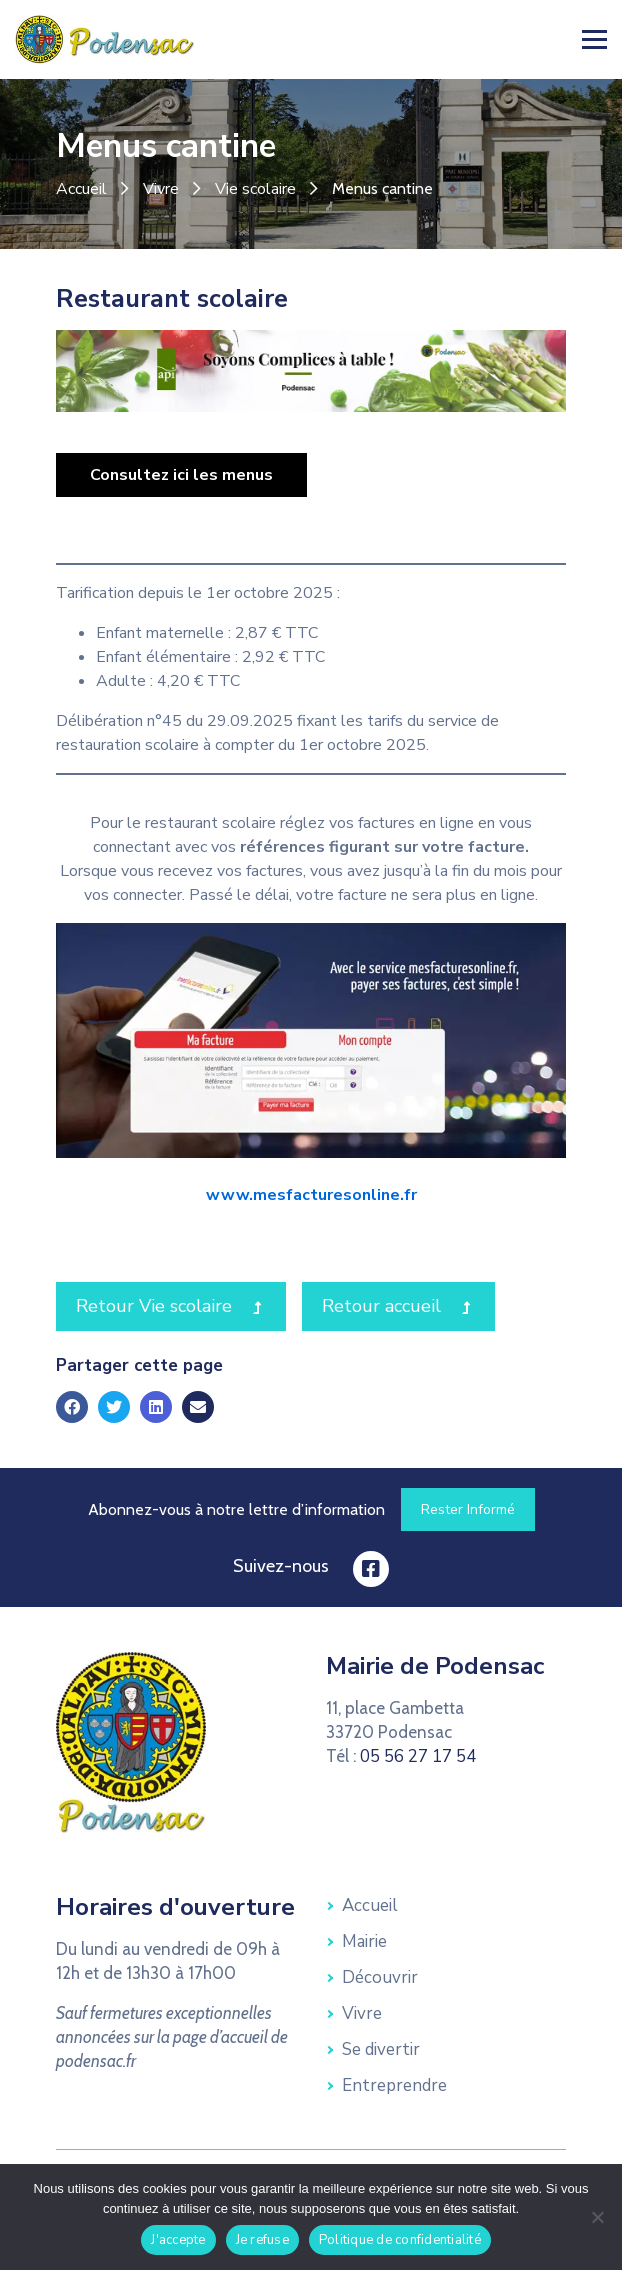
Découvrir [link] (380, 1977)
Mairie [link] (364, 1941)
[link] (105, 38)
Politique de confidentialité (400, 2240)
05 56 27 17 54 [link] (418, 1756)
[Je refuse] (597, 2217)
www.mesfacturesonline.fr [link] (311, 1195)
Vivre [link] (161, 189)
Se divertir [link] (381, 2049)
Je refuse (262, 2240)
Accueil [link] (81, 189)
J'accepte (178, 2240)
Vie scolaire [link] (255, 189)
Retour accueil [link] (408, 1305)
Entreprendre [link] (394, 2085)
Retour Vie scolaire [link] (181, 1305)
